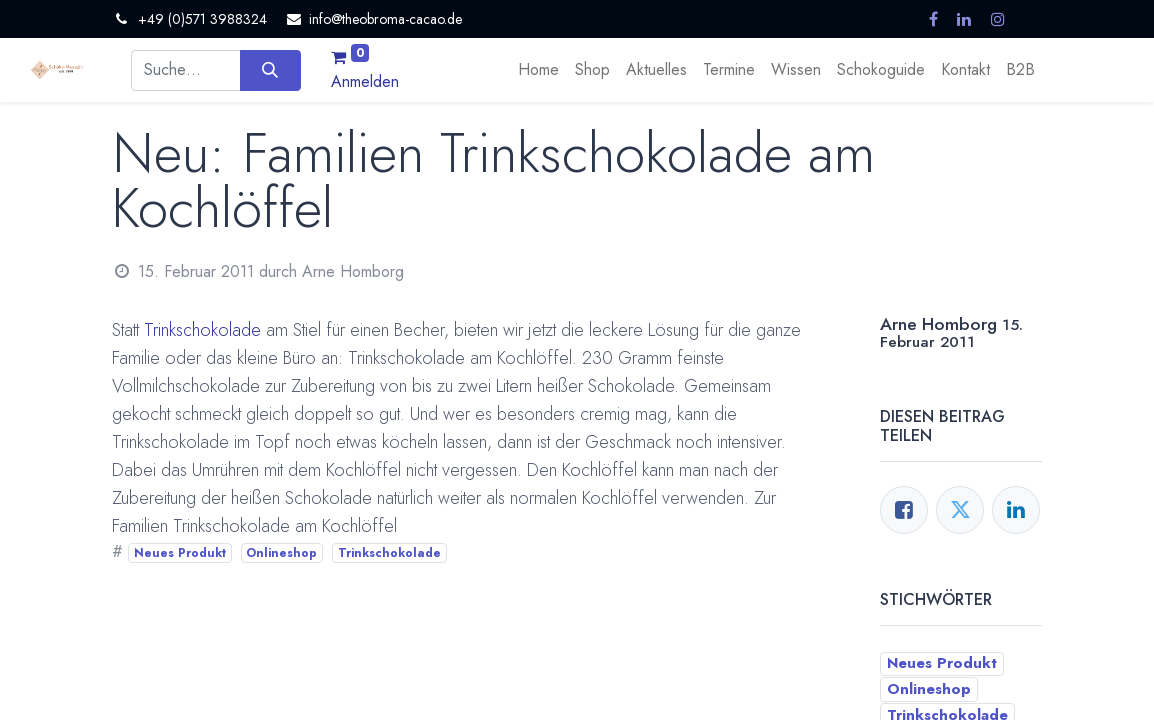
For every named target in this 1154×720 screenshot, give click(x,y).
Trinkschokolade (202, 330)
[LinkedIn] (1016, 510)
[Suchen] (270, 70)
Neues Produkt (180, 553)
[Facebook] (904, 510)
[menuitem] (538, 70)
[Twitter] (960, 510)
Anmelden (365, 81)
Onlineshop (281, 553)
